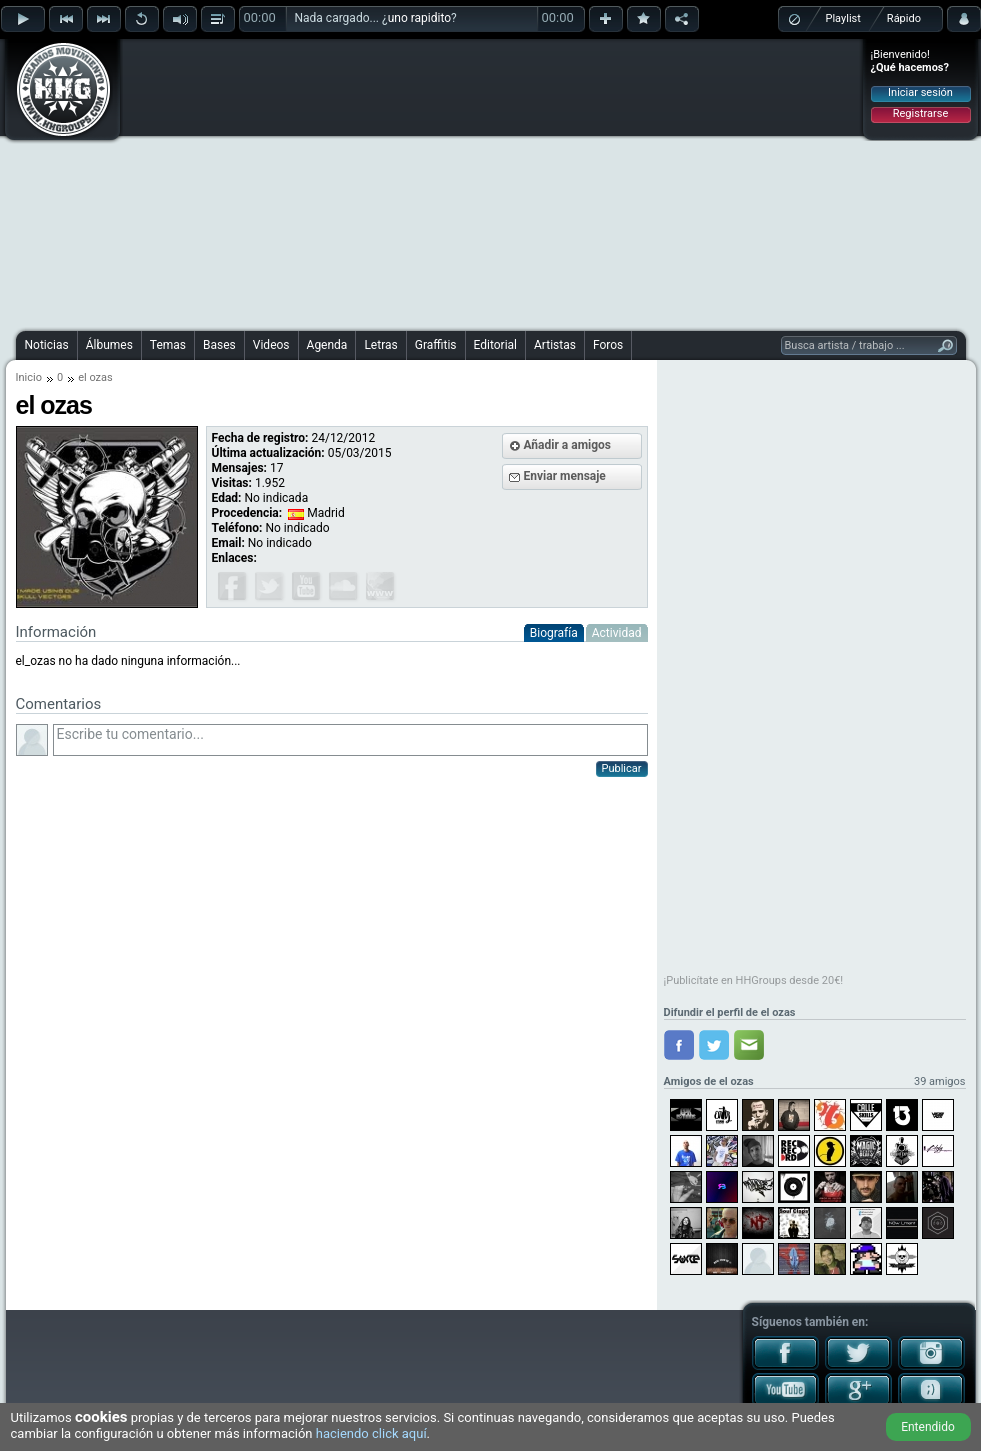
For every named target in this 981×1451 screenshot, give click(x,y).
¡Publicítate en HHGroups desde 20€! (754, 980)
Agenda (327, 345)
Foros (608, 345)
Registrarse (920, 113)
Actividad (617, 633)
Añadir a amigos (568, 445)
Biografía (554, 633)
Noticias (47, 345)
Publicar (622, 768)
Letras (380, 345)
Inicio (29, 377)
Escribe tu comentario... (350, 740)
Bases (219, 345)
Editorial (495, 345)
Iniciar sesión (920, 92)
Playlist (843, 18)
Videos (271, 345)
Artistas (555, 345)
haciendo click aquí (371, 1433)
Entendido (928, 1427)
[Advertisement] (448, 182)
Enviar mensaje (565, 476)
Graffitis (436, 345)
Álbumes (109, 345)
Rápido (904, 18)
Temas (168, 345)
